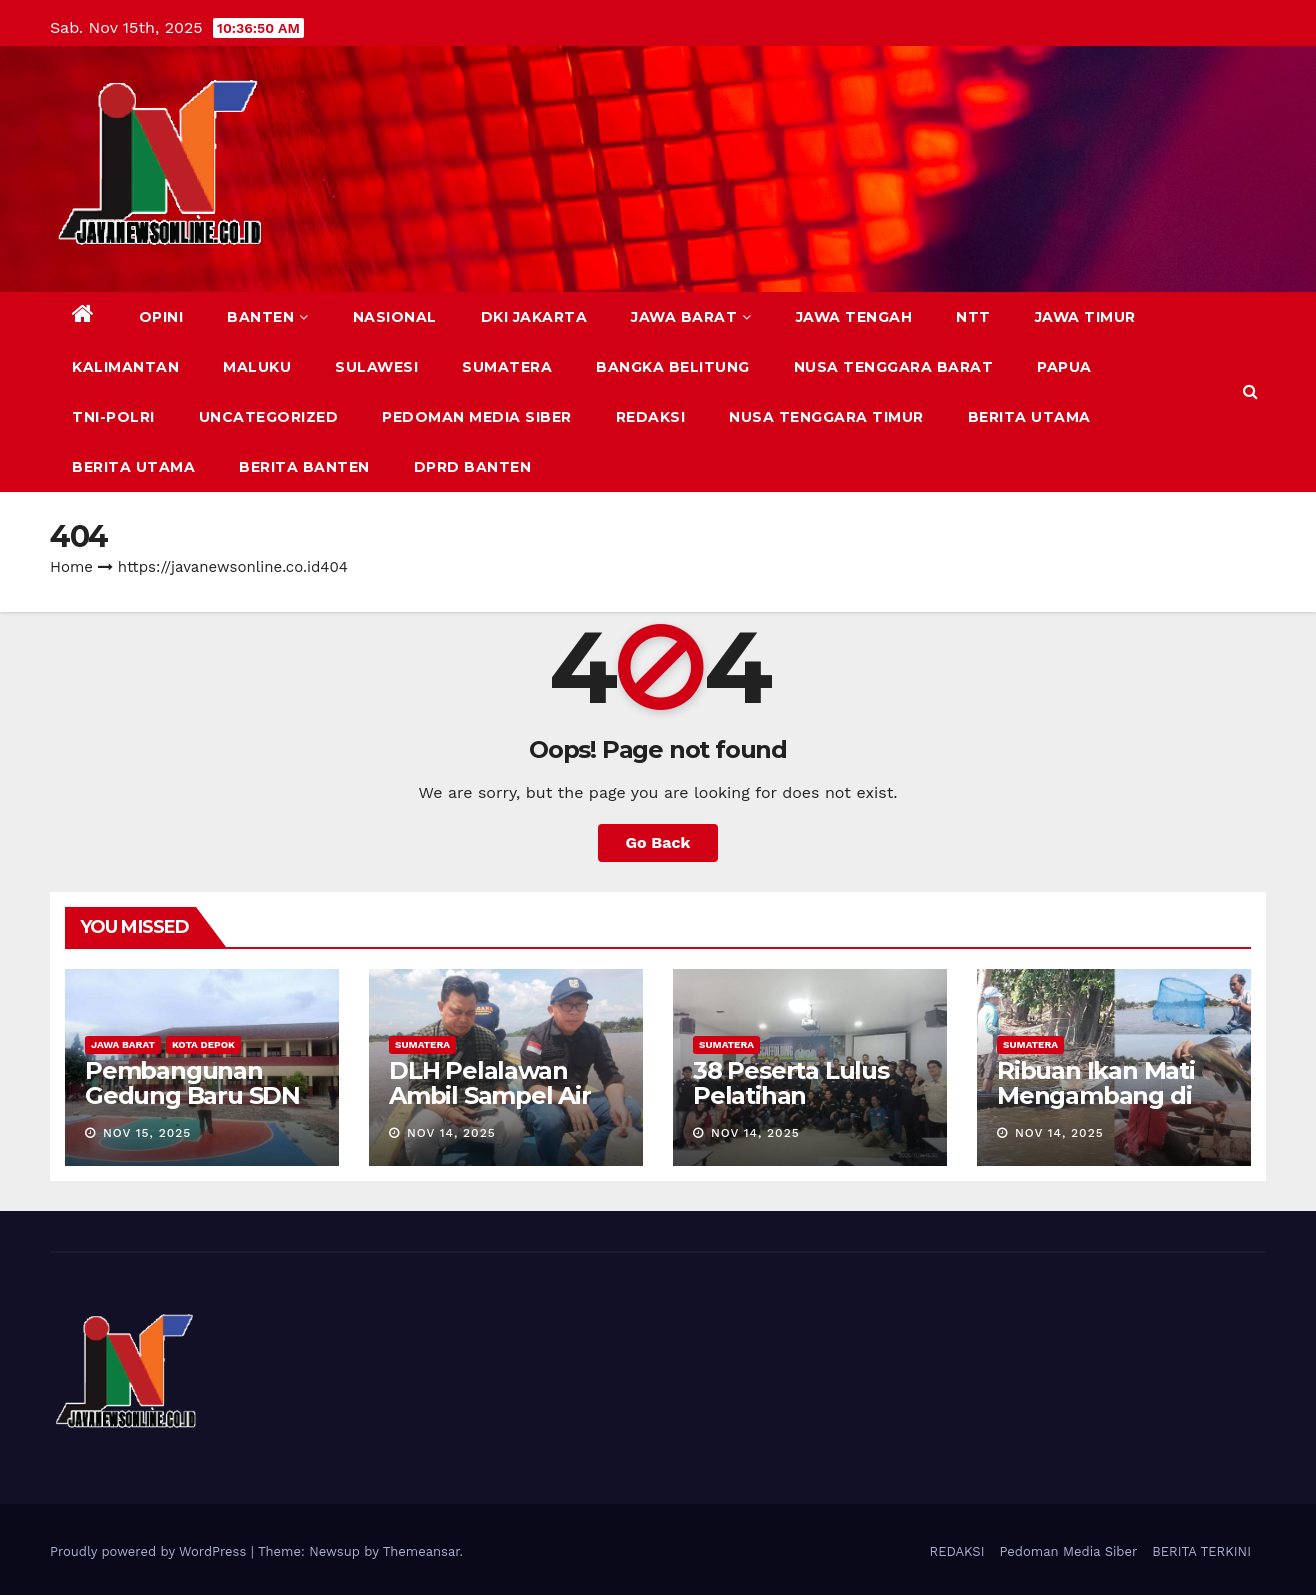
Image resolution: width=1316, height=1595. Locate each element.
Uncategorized (269, 417)
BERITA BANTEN (304, 467)
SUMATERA (507, 367)
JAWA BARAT (691, 317)
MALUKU (257, 367)
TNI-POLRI (113, 417)
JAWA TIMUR (1085, 317)
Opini (161, 317)
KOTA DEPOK (203, 1044)
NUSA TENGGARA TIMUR (826, 417)
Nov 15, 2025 (147, 1133)
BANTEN (268, 317)
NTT (973, 317)
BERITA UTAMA (1029, 417)
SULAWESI (376, 367)
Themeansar (421, 1551)
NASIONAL (395, 317)
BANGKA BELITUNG (673, 367)
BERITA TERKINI (1201, 1551)
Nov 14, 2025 (451, 1133)
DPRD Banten (473, 467)
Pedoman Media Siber (477, 417)
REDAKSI (651, 417)
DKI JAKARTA (534, 317)
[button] (1250, 391)
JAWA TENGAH (854, 317)
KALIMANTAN (125, 367)
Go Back (658, 842)
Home (71, 567)
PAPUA (1064, 367)
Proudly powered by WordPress (150, 1551)
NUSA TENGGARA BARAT (894, 367)
